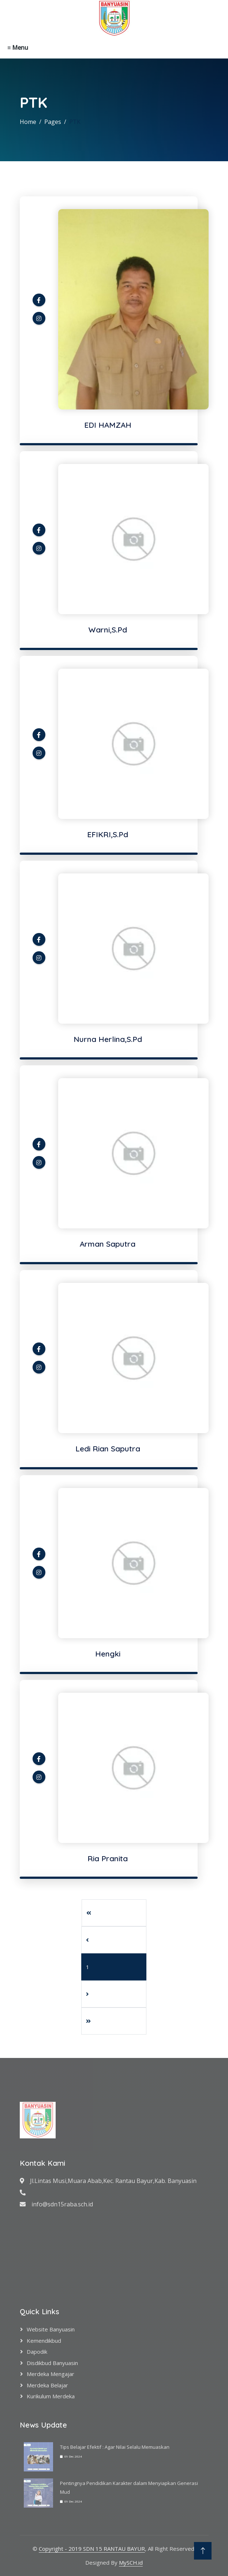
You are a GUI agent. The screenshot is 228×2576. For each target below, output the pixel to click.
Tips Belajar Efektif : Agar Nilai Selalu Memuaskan (114, 2447)
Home (28, 122)
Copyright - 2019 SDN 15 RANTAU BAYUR (92, 2548)
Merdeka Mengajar (50, 2373)
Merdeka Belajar (47, 2385)
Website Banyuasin (51, 2329)
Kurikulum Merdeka (51, 2396)
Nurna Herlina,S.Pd (108, 1039)
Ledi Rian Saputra (107, 1448)
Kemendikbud (44, 2340)
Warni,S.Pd (108, 629)
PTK (75, 122)
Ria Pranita (107, 1858)
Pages (52, 122)
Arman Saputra (107, 1244)
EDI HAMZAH (107, 425)
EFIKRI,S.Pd (107, 834)
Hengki (107, 1653)
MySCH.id (131, 2562)
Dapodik (37, 2351)
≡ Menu (17, 48)
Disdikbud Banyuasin (52, 2363)
